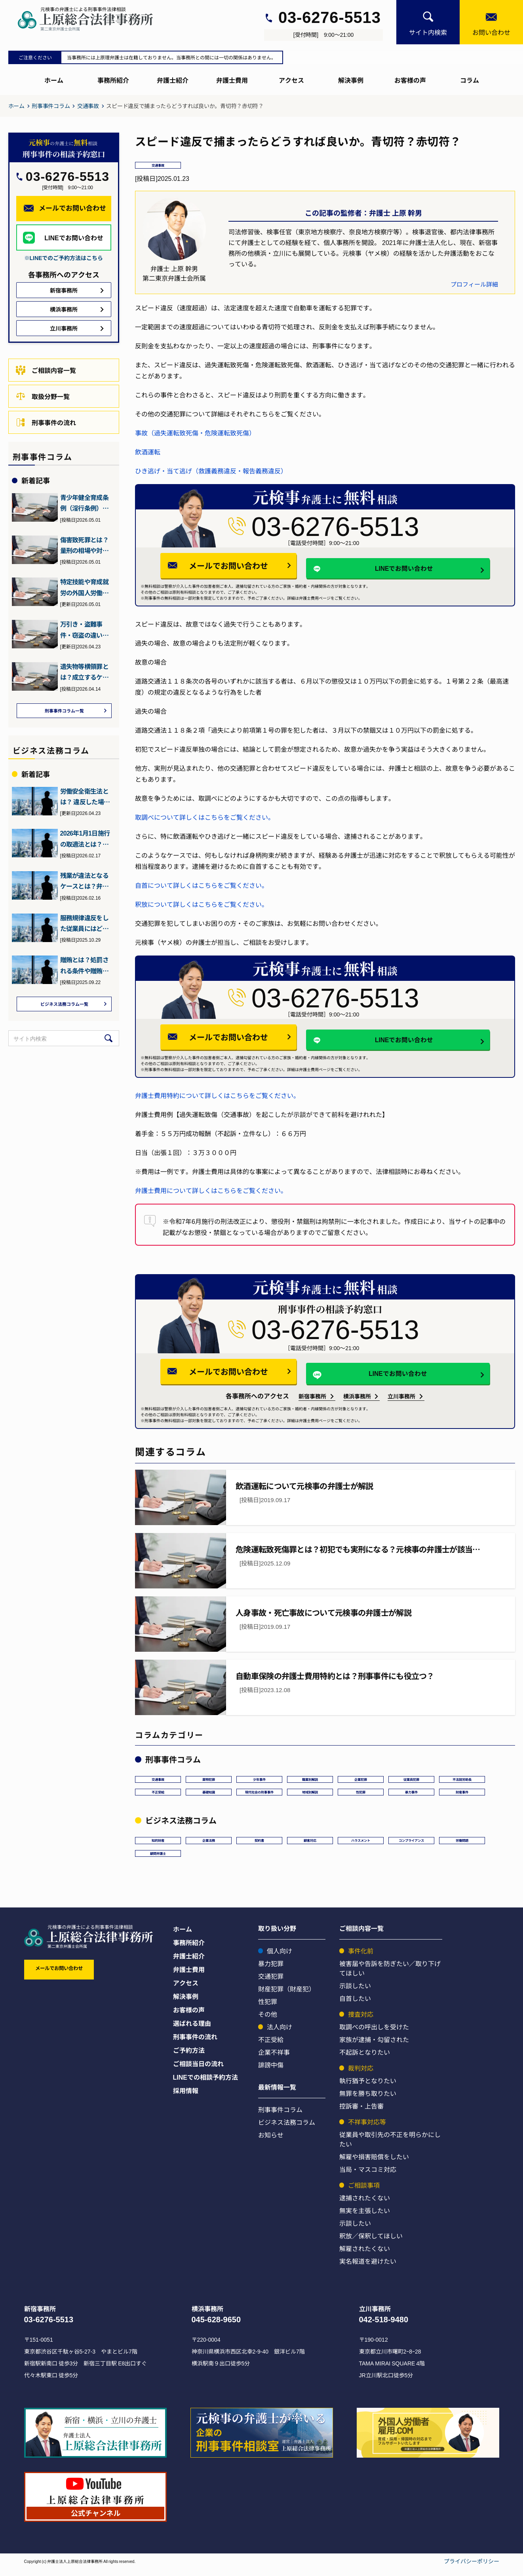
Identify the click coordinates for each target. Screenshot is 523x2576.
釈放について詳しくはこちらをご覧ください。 (201, 905)
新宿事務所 (312, 1398)
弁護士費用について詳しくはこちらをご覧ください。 (211, 1192)
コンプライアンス (414, 1844)
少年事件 (259, 1780)
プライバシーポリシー (471, 2568)
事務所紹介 (113, 80)
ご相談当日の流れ (198, 2070)
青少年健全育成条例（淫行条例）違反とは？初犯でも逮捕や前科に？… (84, 503)
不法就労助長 (462, 1780)
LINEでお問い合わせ (385, 567)
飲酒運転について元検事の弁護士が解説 (304, 1487)
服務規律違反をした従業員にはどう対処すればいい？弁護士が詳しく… (84, 924)
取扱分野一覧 (43, 396)
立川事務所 (401, 1398)
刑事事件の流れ (46, 422)
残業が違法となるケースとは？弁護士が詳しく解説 (84, 882)
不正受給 (158, 1794)
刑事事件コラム (51, 106)
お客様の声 (410, 80)
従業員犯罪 (411, 1780)
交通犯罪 (270, 1983)
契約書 (259, 1844)
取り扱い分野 (277, 1935)
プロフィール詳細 (474, 285)
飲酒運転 (147, 453)
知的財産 (158, 1844)
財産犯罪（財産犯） (286, 1995)
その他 (267, 2021)
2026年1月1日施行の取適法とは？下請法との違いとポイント (85, 840)
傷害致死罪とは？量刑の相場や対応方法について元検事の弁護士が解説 (84, 545)
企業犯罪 (361, 1780)
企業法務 (209, 1844)
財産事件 (474, 1794)
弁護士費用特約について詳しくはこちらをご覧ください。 (217, 1097)
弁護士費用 (232, 80)
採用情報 (185, 2097)
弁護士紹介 (172, 80)
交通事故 (88, 106)
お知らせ (270, 2142)
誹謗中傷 (270, 2071)
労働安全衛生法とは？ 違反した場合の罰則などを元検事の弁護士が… (85, 798)
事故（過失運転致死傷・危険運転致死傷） (195, 434)
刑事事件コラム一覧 (64, 711)
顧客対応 (310, 1844)
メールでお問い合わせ (241, 566)
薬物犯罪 (209, 1780)
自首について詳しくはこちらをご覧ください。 (201, 886)
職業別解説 (310, 1780)
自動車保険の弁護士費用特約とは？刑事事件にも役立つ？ (335, 1677)
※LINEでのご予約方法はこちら (63, 258)
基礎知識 (209, 1794)
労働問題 (468, 1844)
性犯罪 (372, 1794)
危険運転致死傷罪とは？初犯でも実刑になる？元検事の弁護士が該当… (358, 1550)
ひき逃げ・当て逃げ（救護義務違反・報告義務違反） (211, 472)
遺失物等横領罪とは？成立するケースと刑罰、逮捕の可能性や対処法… (84, 672)
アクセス (291, 80)
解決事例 (350, 80)
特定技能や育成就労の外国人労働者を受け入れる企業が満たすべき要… (84, 587)
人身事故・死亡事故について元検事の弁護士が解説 (323, 1613)
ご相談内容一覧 (46, 370)
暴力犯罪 (270, 1970)
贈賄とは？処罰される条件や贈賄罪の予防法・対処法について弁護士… (84, 966)
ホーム (53, 80)
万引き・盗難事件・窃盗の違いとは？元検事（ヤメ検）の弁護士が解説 (84, 629)
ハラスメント (360, 1844)
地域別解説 (322, 1794)
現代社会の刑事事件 (265, 1794)
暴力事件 (423, 1794)
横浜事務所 (357, 1398)
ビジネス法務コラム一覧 (64, 1006)
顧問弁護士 (158, 1858)
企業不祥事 (274, 2059)
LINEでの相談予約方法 (205, 2084)
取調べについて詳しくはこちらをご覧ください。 (204, 818)
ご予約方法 (189, 2057)
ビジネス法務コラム (286, 2129)
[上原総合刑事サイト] (92, 19)
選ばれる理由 (192, 2030)
